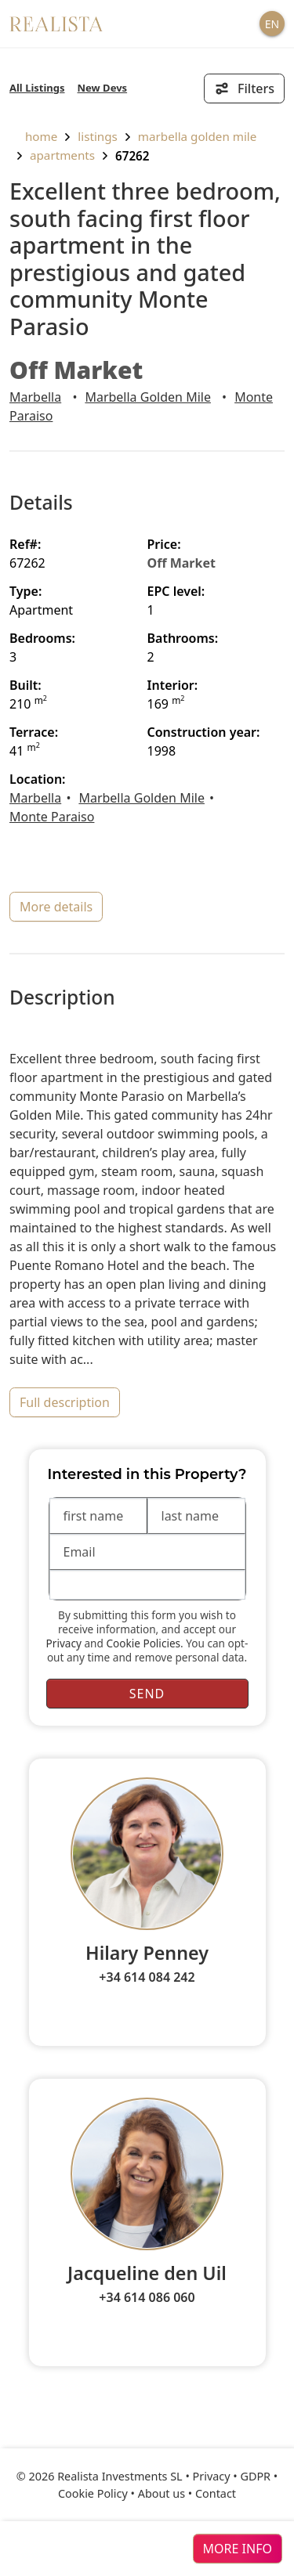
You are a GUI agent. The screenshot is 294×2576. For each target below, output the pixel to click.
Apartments (62, 155)
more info (237, 2548)
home (33, 136)
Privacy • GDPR (232, 2476)
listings (98, 136)
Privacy (64, 1643)
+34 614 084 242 (146, 1977)
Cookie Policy (93, 2493)
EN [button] (272, 23)
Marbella (35, 397)
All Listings (37, 88)
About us (161, 2493)
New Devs (103, 88)
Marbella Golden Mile (197, 136)
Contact (215, 2493)
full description (65, 1402)
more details (56, 906)
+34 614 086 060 (146, 2297)
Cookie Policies (143, 1643)
